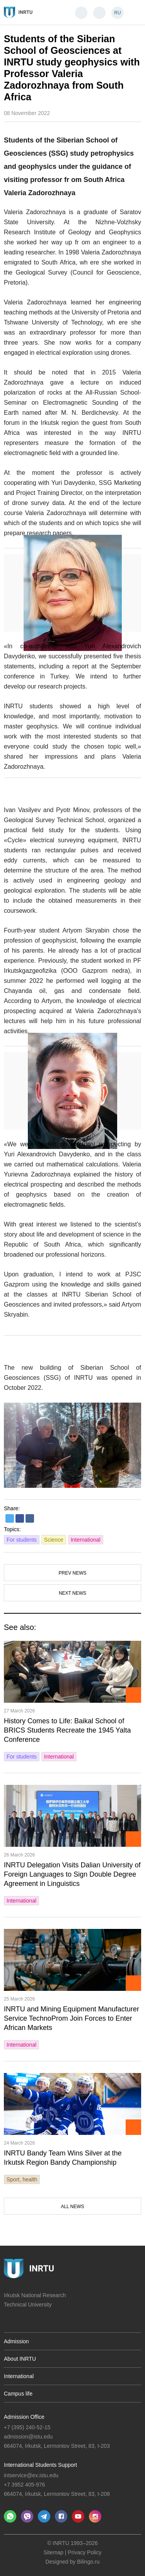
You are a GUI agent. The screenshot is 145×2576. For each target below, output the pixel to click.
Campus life (18, 2394)
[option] (72, 1445)
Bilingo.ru (88, 2562)
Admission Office (24, 2417)
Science (53, 1540)
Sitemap (53, 2552)
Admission (16, 2341)
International (86, 1540)
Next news (72, 1593)
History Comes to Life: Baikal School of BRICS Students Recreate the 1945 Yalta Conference (67, 1730)
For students (22, 1540)
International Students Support (40, 2465)
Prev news (72, 1573)
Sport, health (22, 2179)
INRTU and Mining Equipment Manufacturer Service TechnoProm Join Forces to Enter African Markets (71, 2018)
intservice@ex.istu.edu (31, 2475)
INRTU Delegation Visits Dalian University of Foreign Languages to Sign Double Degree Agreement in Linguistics (72, 1874)
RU (117, 12)
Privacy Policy (84, 2552)
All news (72, 2206)
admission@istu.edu (28, 2436)
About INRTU (20, 2359)
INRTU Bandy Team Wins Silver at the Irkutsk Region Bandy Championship (62, 2157)
